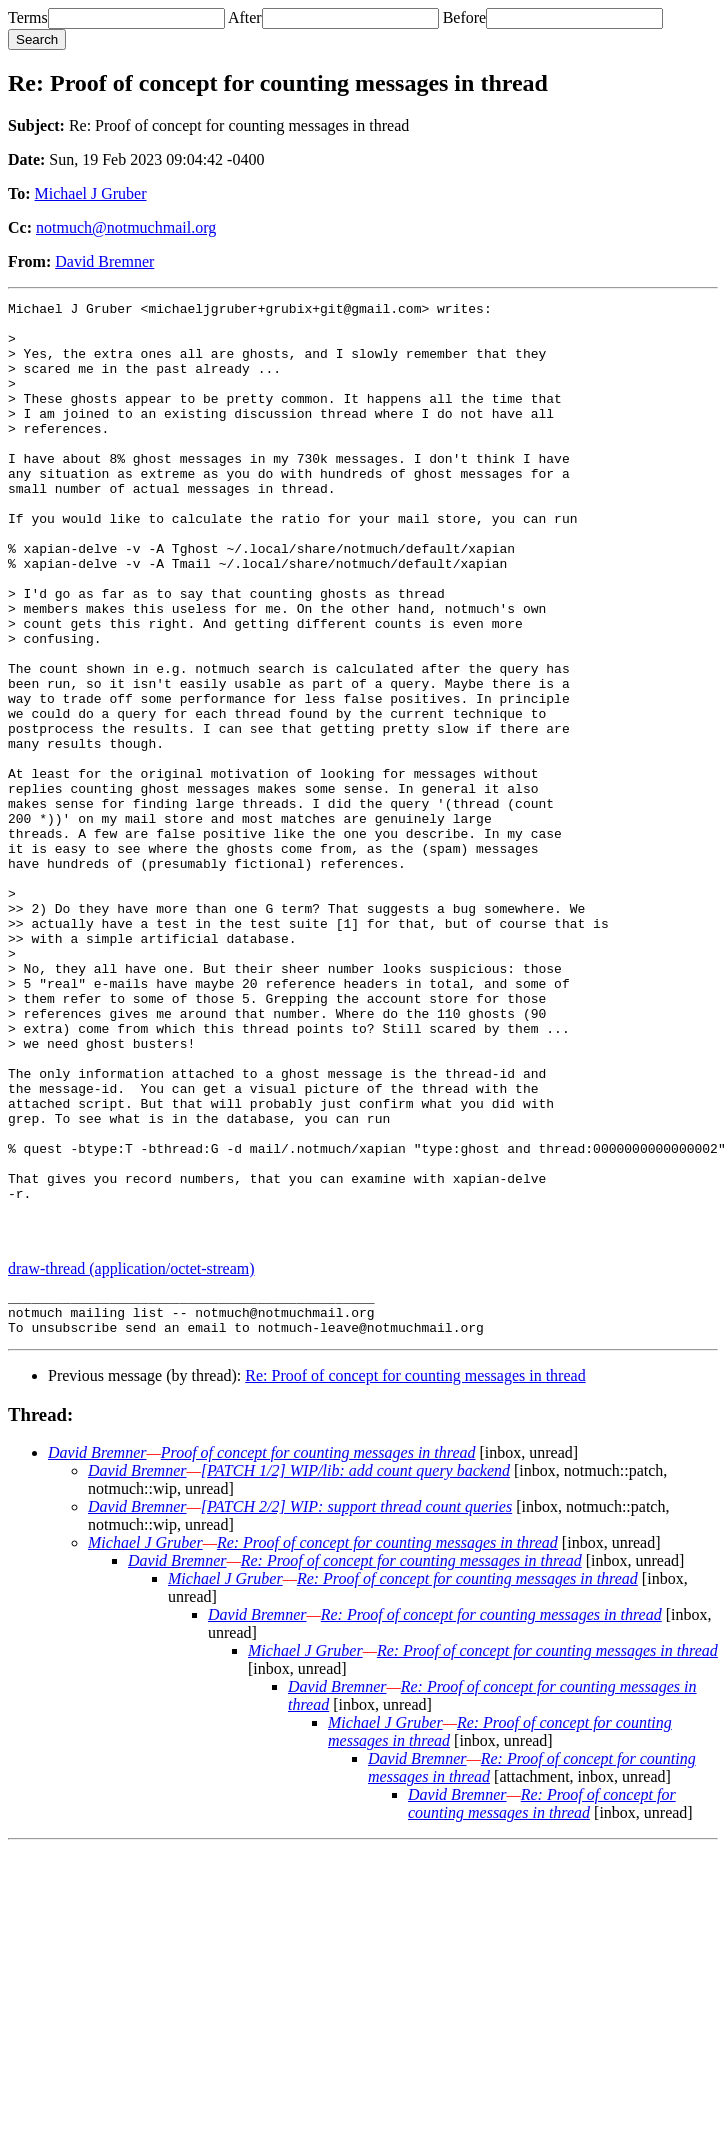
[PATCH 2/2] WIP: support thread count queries (356, 1704)
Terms (28, 17)
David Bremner (104, 261)
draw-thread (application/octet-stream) (131, 1457)
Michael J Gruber (91, 193)
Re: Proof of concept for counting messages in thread (415, 1573)
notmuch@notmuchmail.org (126, 227)
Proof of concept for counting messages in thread (318, 1650)
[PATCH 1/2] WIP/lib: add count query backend (355, 1668)
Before (465, 17)
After (245, 17)
